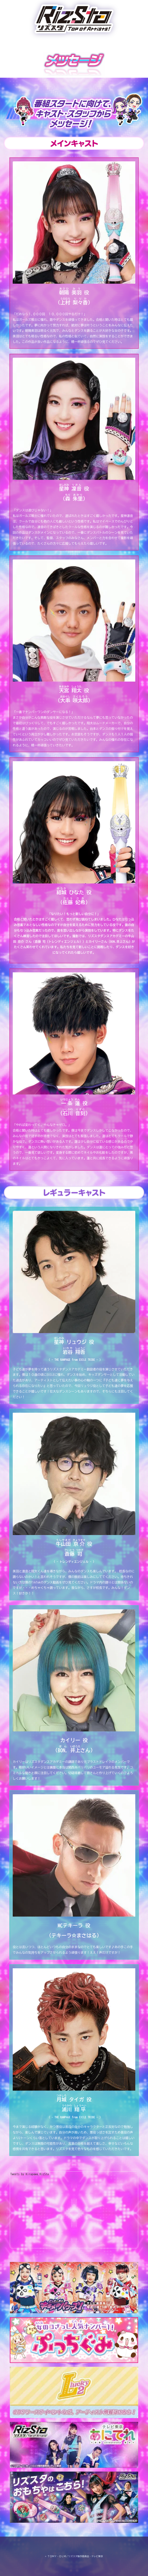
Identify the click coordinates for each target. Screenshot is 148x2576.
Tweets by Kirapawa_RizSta (29, 2174)
